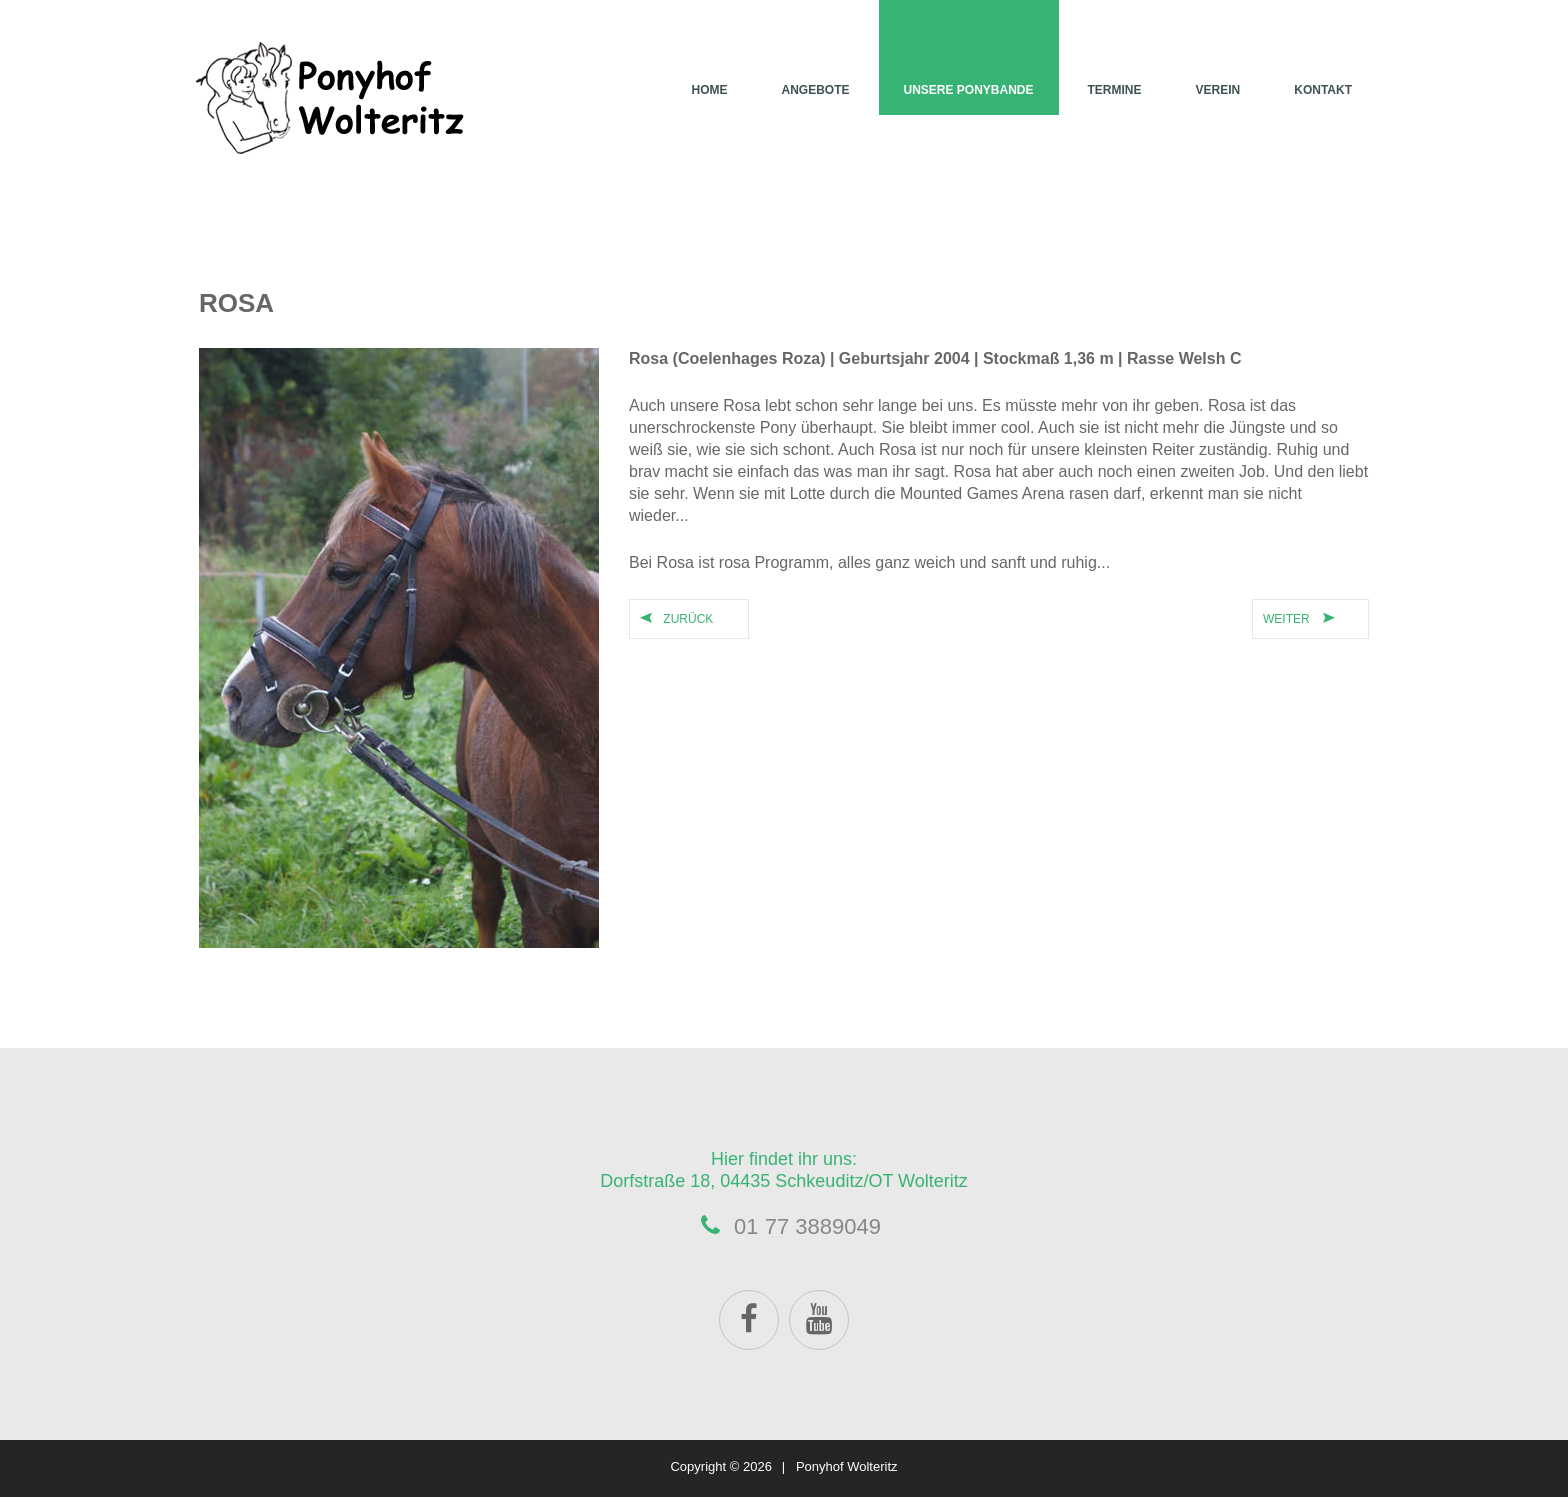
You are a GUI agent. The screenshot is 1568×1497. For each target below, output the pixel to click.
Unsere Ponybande (969, 90)
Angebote (815, 90)
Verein (1218, 90)
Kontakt (1323, 90)
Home (709, 90)
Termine (1115, 90)
